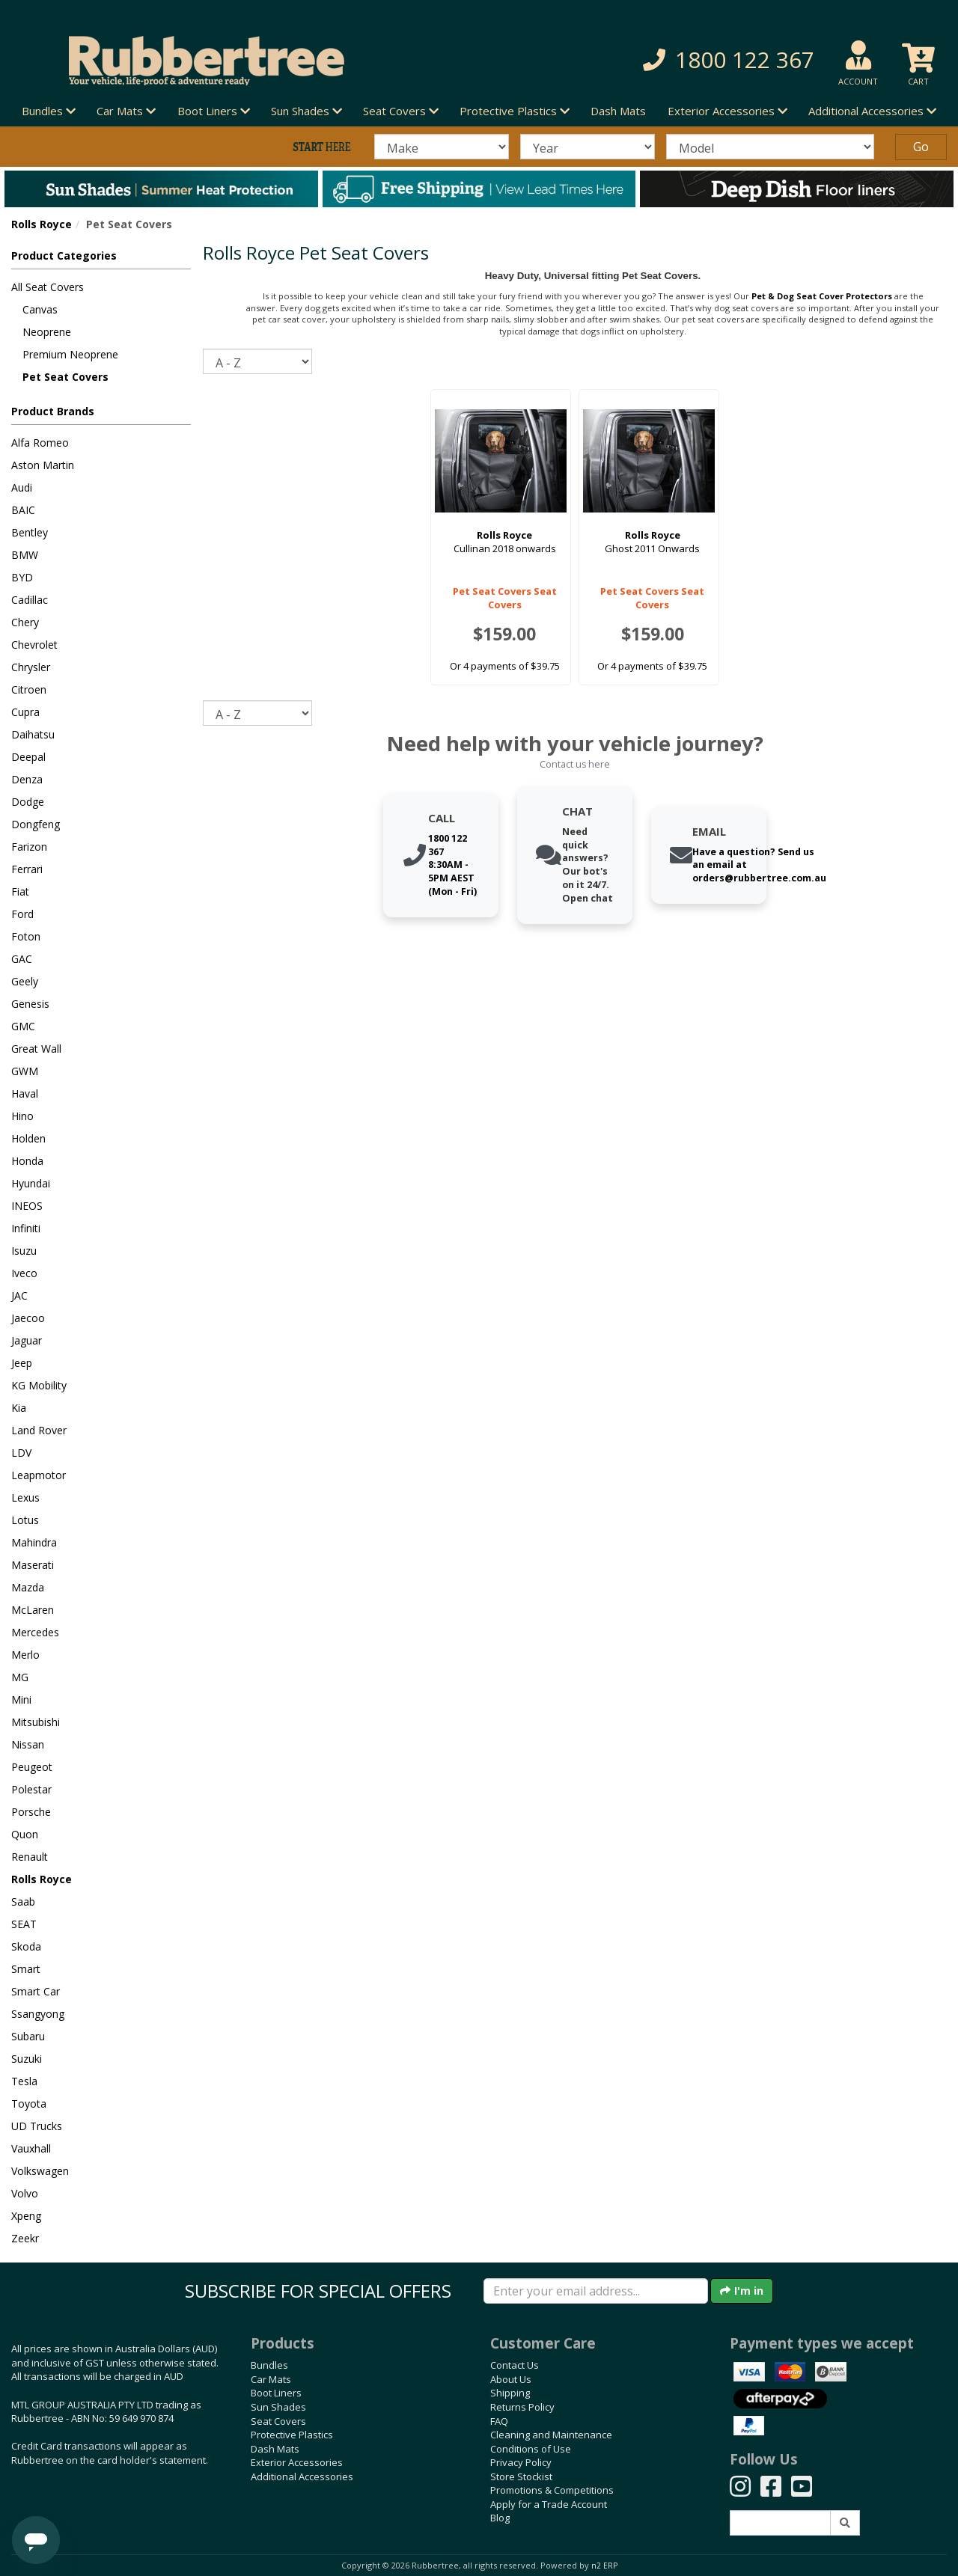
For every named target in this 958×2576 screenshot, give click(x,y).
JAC (19, 1295)
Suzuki (26, 2059)
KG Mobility (39, 1385)
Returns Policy (522, 2407)
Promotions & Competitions (552, 2490)
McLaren (32, 1610)
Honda (27, 1161)
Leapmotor (38, 1475)
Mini (21, 1699)
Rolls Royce (41, 224)
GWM (24, 1071)
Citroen (28, 689)
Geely (24, 981)
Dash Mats (618, 110)
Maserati (32, 1565)
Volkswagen (40, 2171)
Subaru (28, 2036)
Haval (24, 1093)
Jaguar (26, 1340)
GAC (21, 959)
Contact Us (514, 2365)
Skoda (26, 1946)
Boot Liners (276, 2392)
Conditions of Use (530, 2449)
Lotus (25, 1520)
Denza (27, 779)
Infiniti (25, 1228)
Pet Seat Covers (65, 377)
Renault (29, 1857)
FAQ (499, 2421)
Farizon (29, 846)
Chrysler (30, 667)
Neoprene (46, 332)
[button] (678, 60)
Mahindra (34, 1542)
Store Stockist (521, 2476)
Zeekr (25, 2238)
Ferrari (27, 869)
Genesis (30, 1004)
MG (19, 1677)
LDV (21, 1452)
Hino (22, 1116)
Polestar (31, 1789)
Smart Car (35, 1991)
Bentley (29, 532)
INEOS (27, 1206)
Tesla (24, 2081)
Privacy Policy (521, 2462)
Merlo (25, 1655)
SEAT (24, 1924)
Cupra (25, 712)
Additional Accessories (302, 2476)
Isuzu (24, 1250)
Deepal (28, 757)
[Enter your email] (595, 2291)
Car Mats (271, 2379)
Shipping (510, 2392)
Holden (28, 1138)
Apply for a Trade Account (548, 2504)
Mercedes (35, 1632)
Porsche (31, 1812)
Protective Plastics (292, 2434)
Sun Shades (278, 2407)
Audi (21, 487)
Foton (25, 936)
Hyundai (30, 1183)
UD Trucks (36, 2126)
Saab (23, 1901)
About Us (510, 2379)
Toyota (28, 2103)
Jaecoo (28, 1318)
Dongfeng (35, 824)
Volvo (24, 2193)
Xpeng (26, 2216)
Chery (25, 622)
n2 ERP (604, 2565)
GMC (23, 1026)
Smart (25, 1969)
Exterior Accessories (297, 2462)
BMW (24, 555)
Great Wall (36, 1048)
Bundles (269, 2365)
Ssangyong (37, 2014)
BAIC (23, 510)
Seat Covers (278, 2421)
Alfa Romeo (40, 442)
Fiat (20, 891)
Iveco (24, 1273)
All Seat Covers (47, 287)
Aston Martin (42, 465)
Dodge (27, 802)
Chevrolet (34, 644)
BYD (22, 577)
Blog (500, 2517)
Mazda (27, 1587)
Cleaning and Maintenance (551, 2434)
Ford (22, 914)
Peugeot (31, 1767)
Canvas (40, 309)
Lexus (25, 1497)
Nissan (27, 1744)
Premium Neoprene (70, 354)
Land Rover (39, 1430)
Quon (24, 1834)
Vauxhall (31, 2148)
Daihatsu (33, 734)
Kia (18, 1408)
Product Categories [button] (64, 255)
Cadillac (29, 600)
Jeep (21, 1363)
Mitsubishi (35, 1722)
